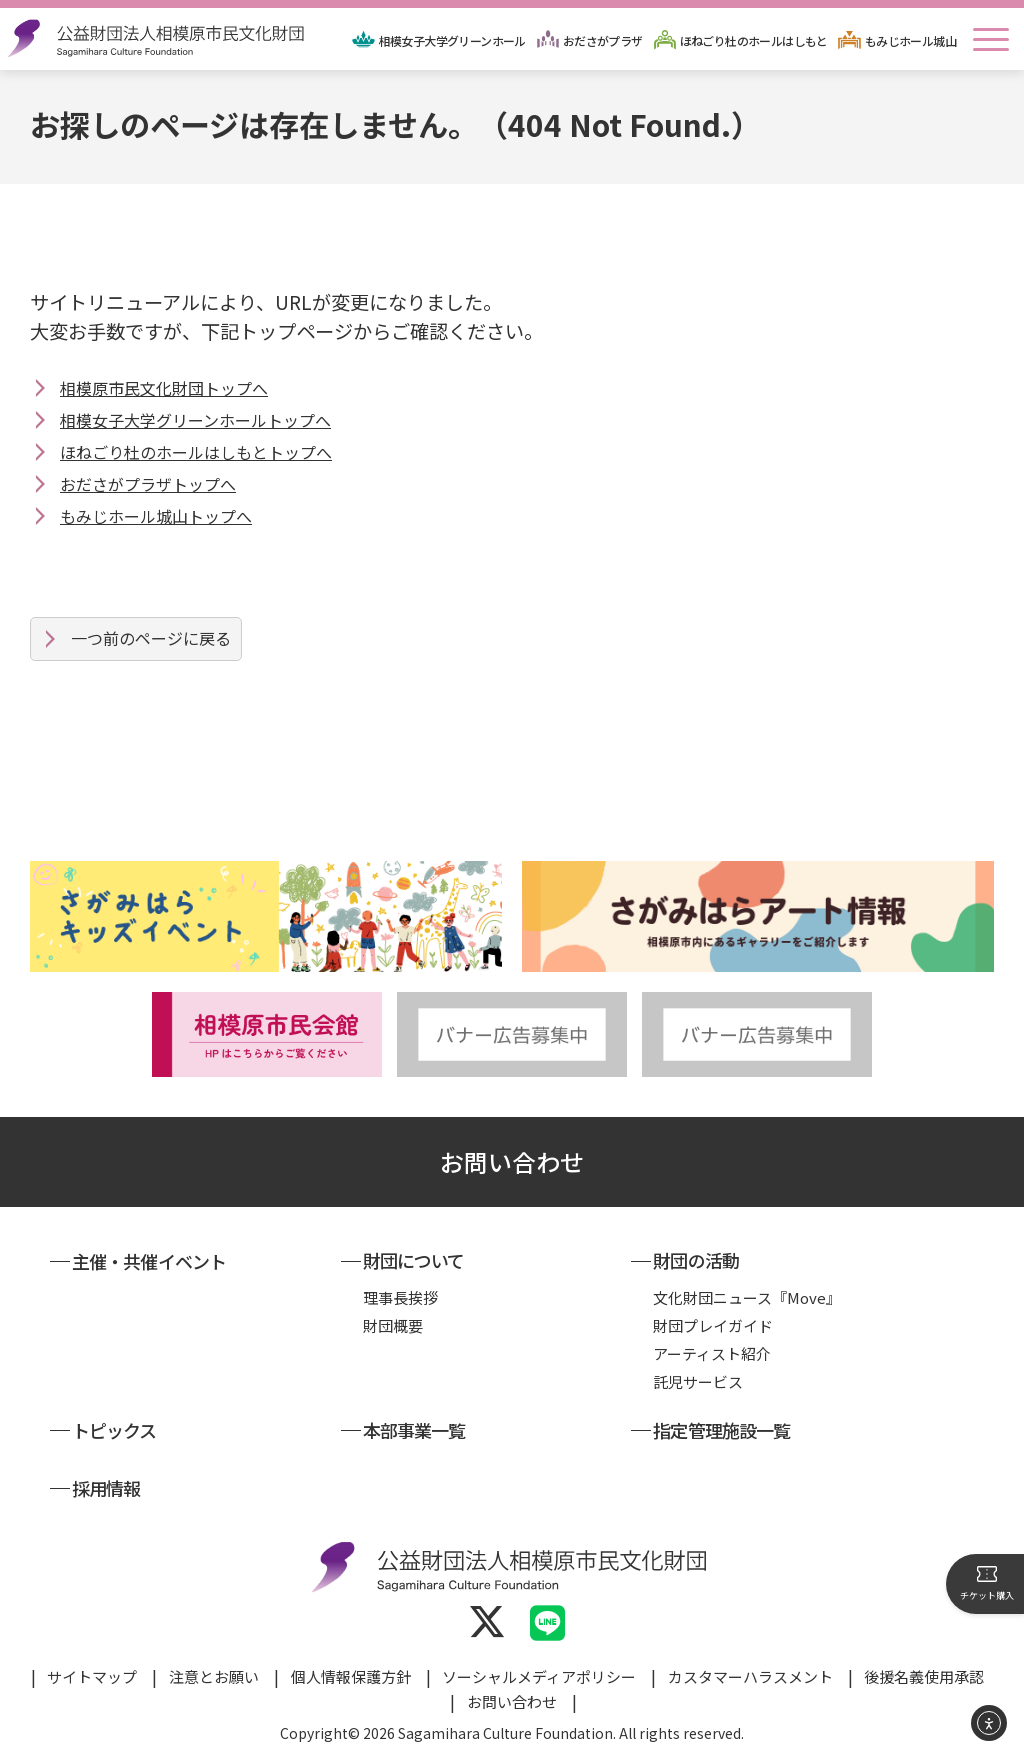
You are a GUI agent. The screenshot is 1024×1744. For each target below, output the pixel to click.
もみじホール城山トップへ (156, 516)
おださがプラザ (603, 40)
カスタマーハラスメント (750, 1676)
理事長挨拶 (400, 1297)
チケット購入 (987, 1583)
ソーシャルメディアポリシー (539, 1676)
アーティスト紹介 (712, 1353)
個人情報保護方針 (351, 1676)
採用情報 (106, 1488)
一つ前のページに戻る (151, 638)
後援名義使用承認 (924, 1676)
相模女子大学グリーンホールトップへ (195, 420)
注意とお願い (214, 1676)
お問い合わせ (512, 1161)
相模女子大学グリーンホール (452, 40)
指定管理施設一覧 (721, 1430)
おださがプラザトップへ (148, 484)
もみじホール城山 (910, 40)
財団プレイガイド (713, 1325)
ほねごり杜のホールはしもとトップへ (196, 452)
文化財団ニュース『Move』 (747, 1297)
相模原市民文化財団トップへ (164, 388)
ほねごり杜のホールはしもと (754, 40)
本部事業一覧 (414, 1430)
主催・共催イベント (149, 1261)
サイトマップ (92, 1676)
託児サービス (698, 1381)
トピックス (114, 1430)
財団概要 (393, 1325)
